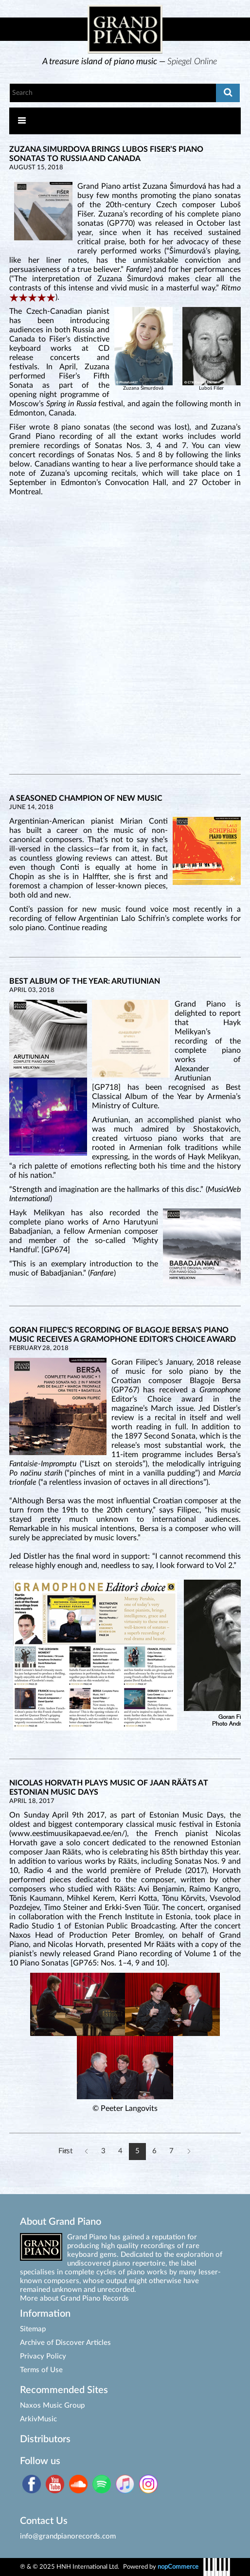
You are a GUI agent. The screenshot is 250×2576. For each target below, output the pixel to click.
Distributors (45, 2439)
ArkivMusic (38, 2419)
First (65, 2151)
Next (188, 2151)
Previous (86, 2151)
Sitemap (33, 2329)
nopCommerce (178, 2566)
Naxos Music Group (52, 2405)
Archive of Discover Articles (65, 2342)
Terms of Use (41, 2370)
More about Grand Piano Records (74, 2298)
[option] (129, 62)
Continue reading (77, 928)
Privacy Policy (43, 2356)
